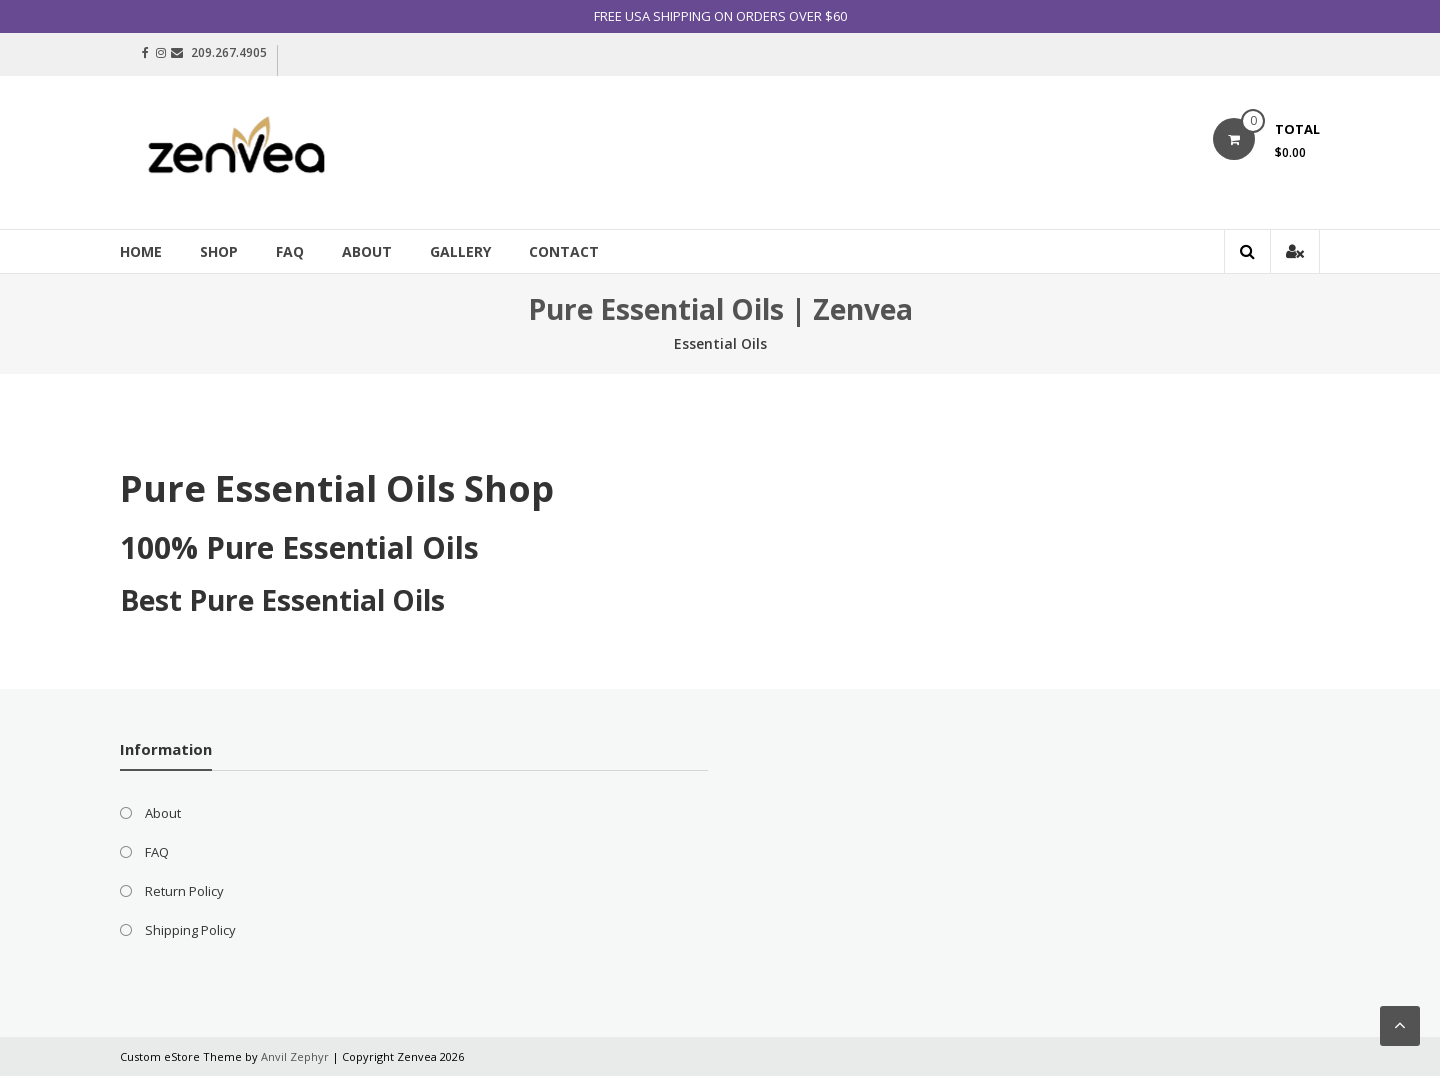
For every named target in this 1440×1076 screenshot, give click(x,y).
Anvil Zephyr (295, 1056)
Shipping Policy (190, 930)
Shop (219, 251)
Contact (564, 251)
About (367, 251)
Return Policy (184, 891)
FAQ (290, 251)
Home (141, 251)
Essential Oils (720, 343)
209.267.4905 (229, 52)
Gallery (460, 251)
